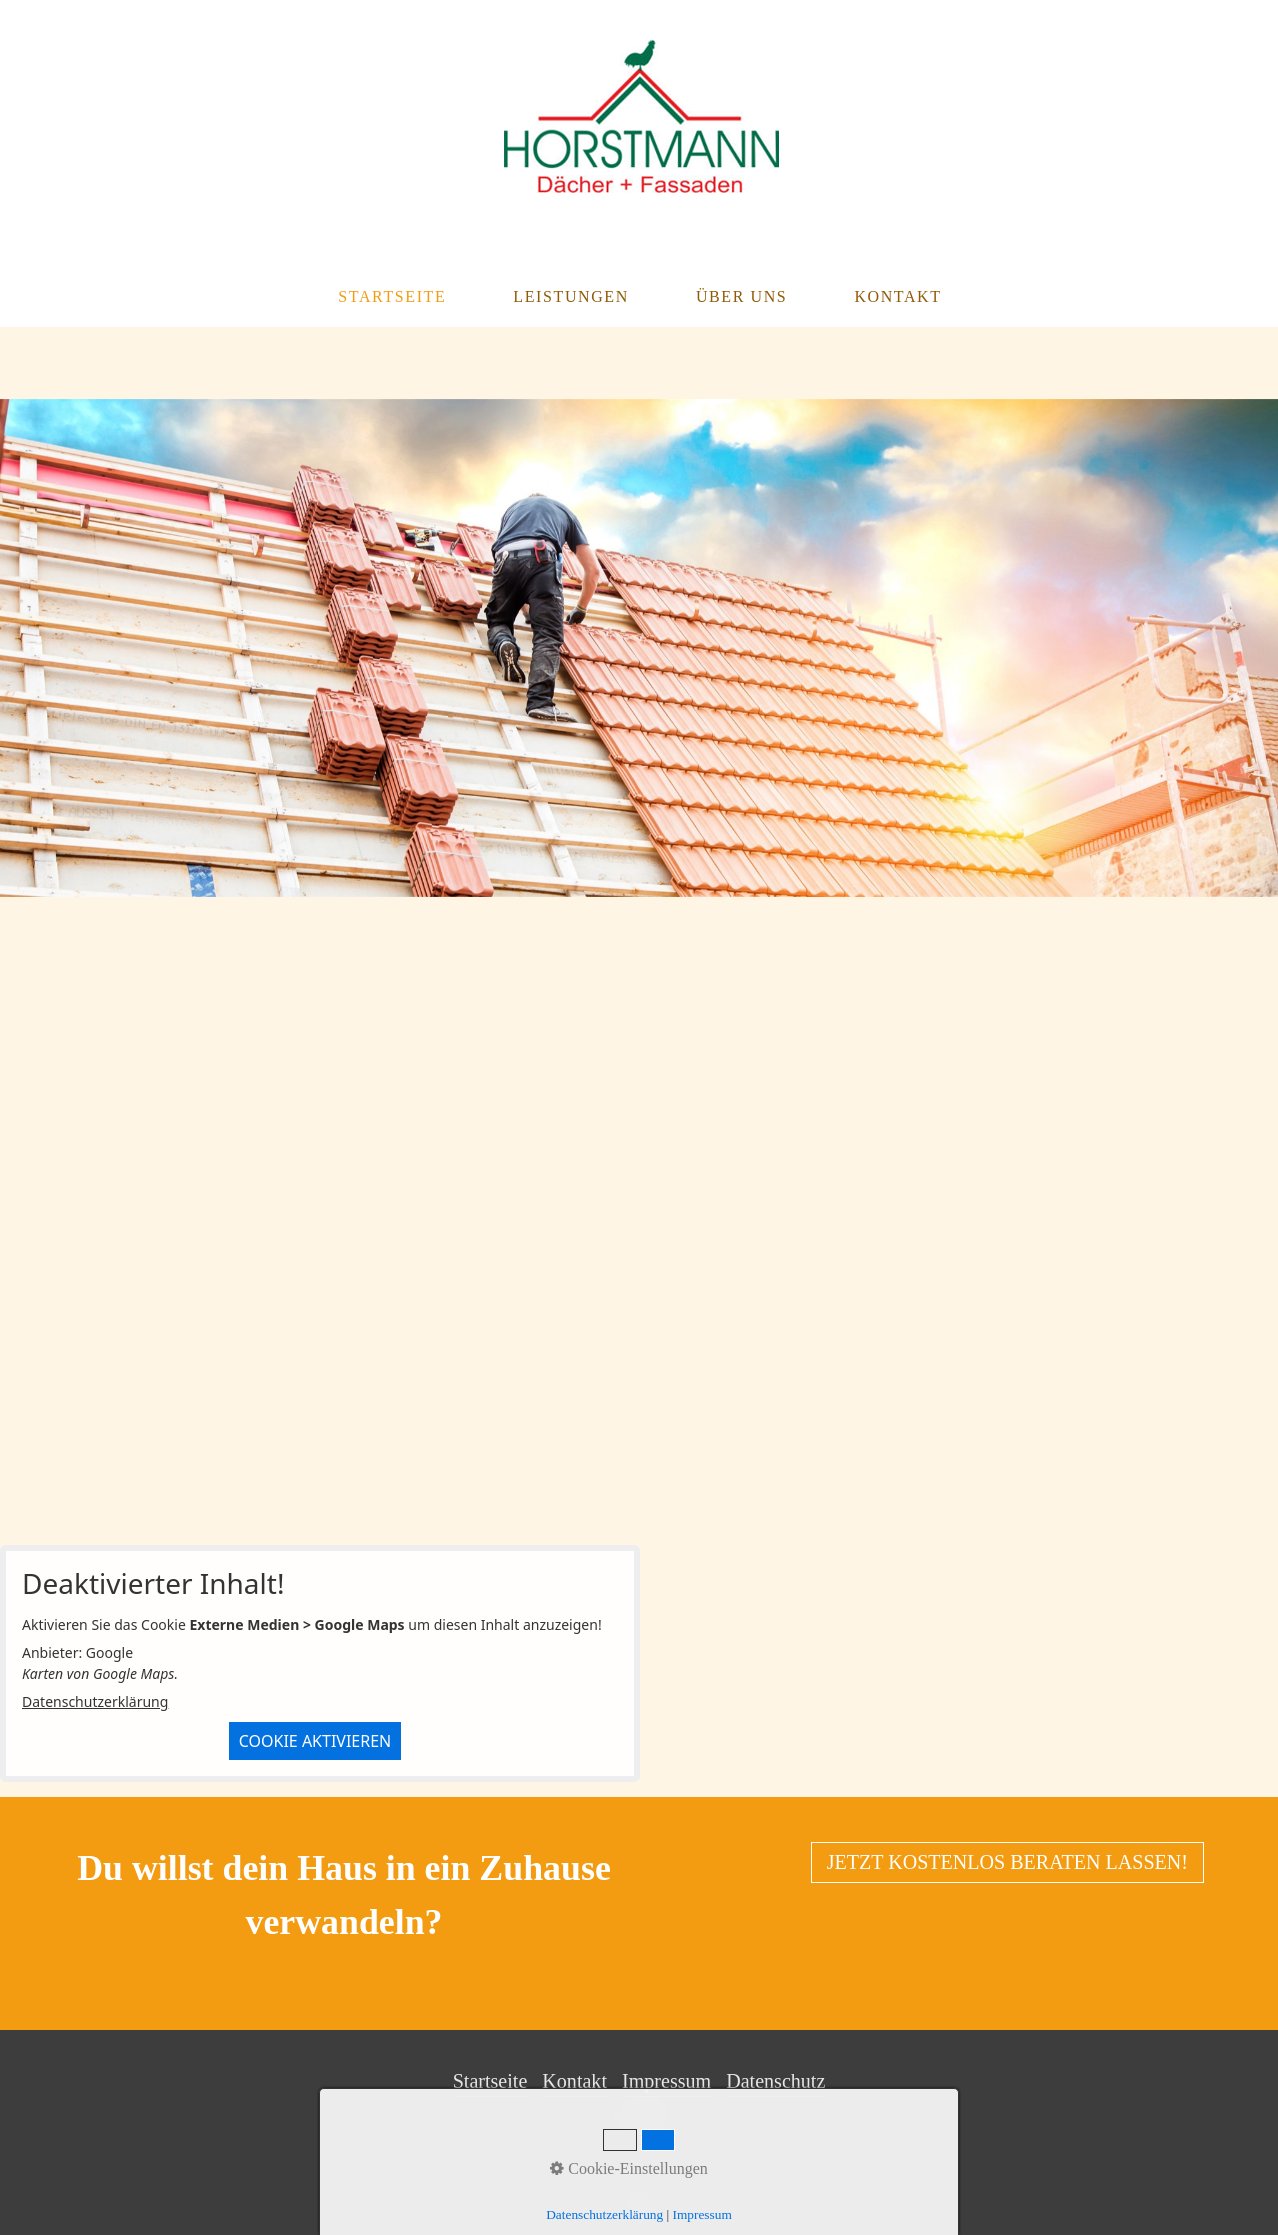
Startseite (392, 296)
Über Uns (741, 296)
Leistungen (571, 296)
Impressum (666, 2081)
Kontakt (897, 296)
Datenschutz (775, 2081)
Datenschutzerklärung (95, 1701)
